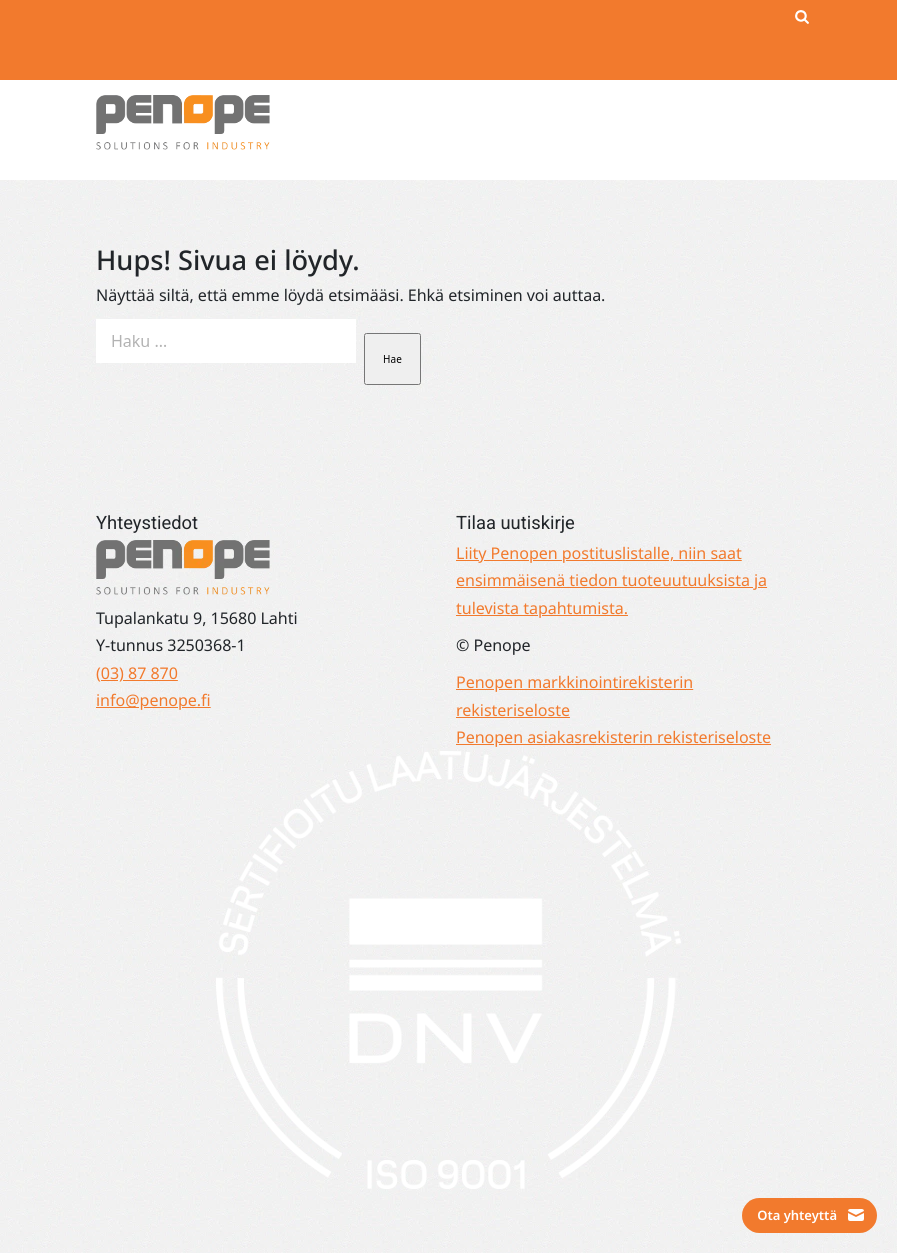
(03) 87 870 (137, 673)
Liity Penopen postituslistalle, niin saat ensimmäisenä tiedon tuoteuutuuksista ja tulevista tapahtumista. (611, 580)
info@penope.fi (153, 700)
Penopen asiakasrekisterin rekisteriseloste (613, 737)
